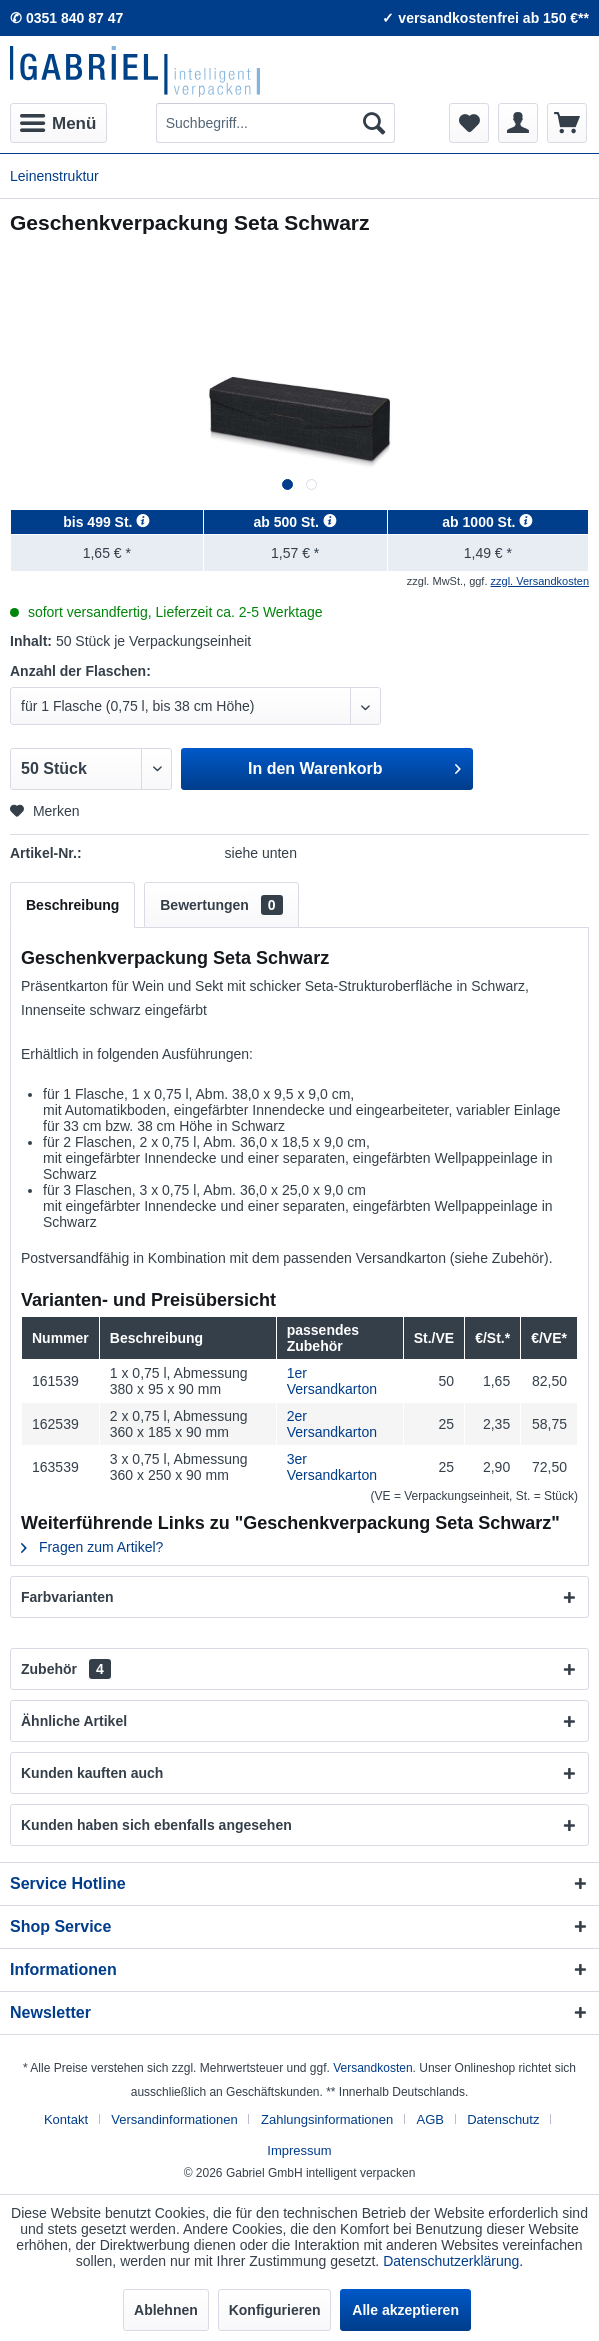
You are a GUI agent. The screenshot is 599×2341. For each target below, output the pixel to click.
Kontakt (66, 2119)
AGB (429, 2119)
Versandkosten (372, 2068)
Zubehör (66, 1669)
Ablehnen (166, 2310)
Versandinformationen (174, 2119)
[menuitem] (58, 123)
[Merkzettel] (469, 123)
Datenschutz (503, 2119)
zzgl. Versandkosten (540, 581)
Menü (58, 120)
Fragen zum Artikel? (92, 1547)
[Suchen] (374, 123)
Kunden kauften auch (92, 1773)
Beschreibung (72, 905)
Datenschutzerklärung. (453, 2261)
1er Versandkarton (332, 1381)
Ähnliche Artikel (74, 1721)
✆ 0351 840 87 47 (66, 18)
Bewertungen (221, 905)
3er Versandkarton (332, 1467)
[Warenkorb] (567, 123)
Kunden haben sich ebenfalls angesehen (156, 1825)
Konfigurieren (275, 2310)
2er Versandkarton (332, 1424)
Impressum (299, 2150)
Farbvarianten (67, 1597)
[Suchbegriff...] (276, 123)
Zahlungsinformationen (327, 2119)
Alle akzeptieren (405, 2310)
